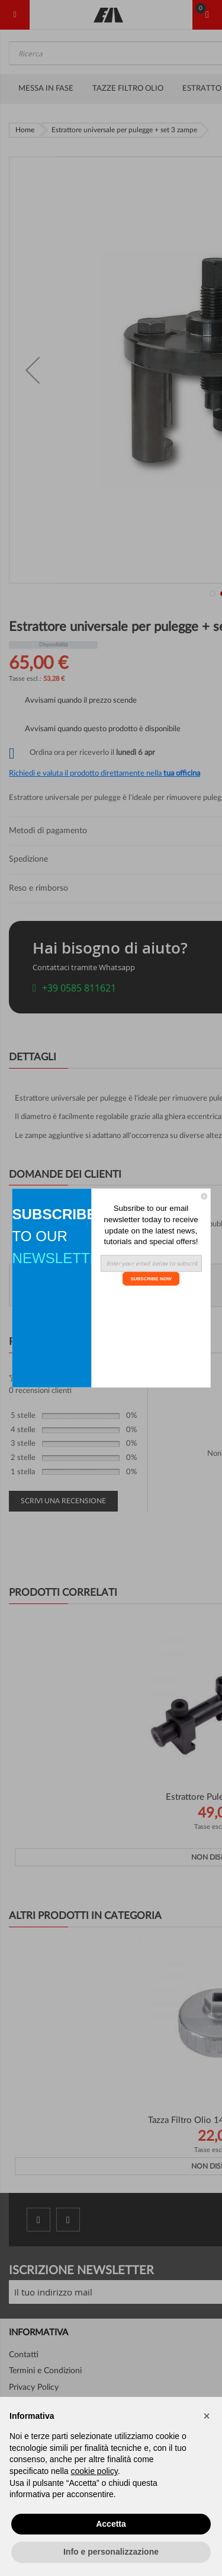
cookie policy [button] (94, 2471)
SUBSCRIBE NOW (150, 1278)
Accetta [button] (111, 2524)
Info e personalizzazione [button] (111, 2551)
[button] (206, 2415)
